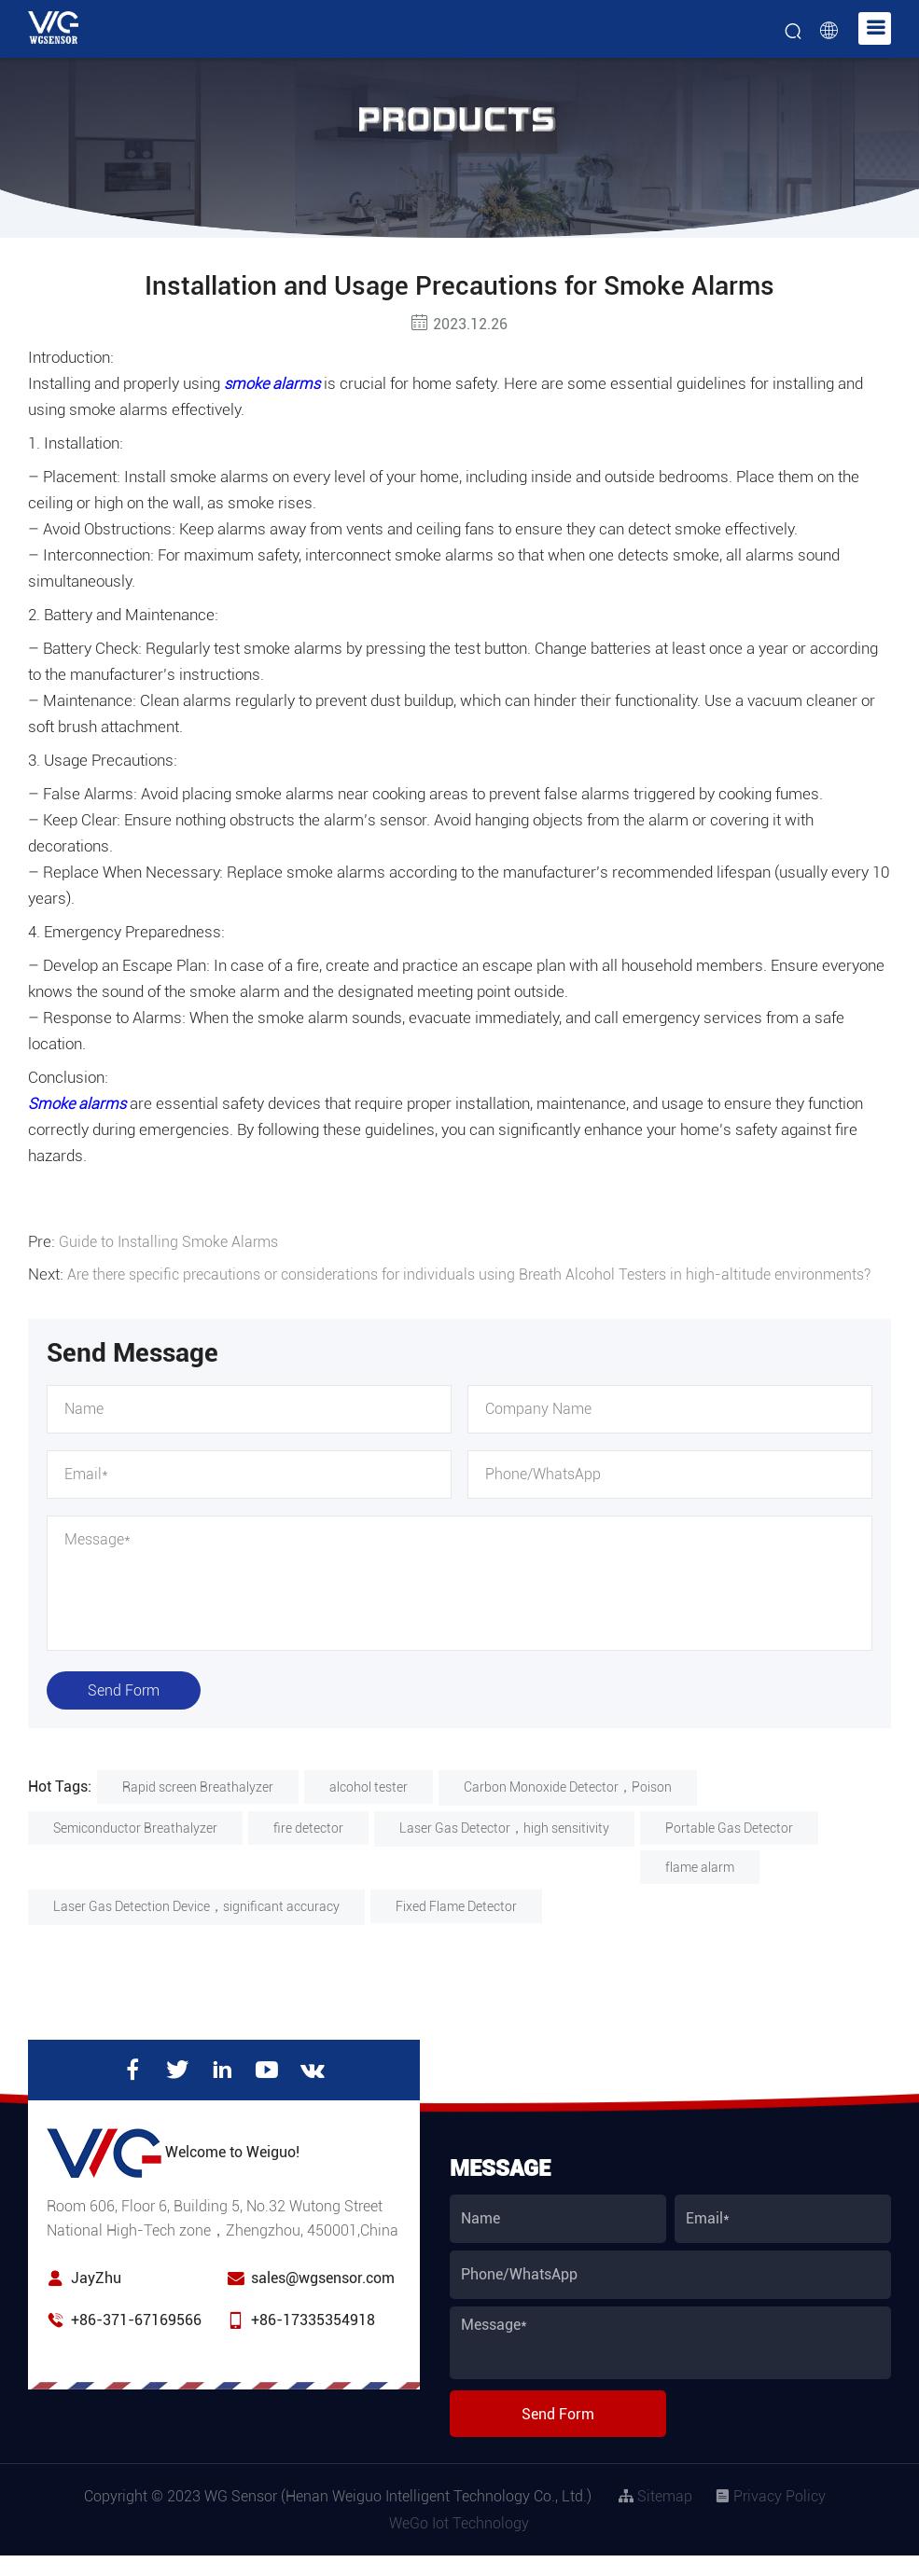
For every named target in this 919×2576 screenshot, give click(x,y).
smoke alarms (273, 383)
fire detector (308, 1848)
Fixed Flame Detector (456, 1926)
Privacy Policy (770, 2517)
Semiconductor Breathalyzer (135, 1848)
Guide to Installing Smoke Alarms (172, 1241)
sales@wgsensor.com (323, 2298)
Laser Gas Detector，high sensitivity (504, 1848)
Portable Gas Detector (729, 1848)
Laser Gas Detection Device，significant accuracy (196, 1926)
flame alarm (699, 1887)
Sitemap (655, 2517)
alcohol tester (368, 1807)
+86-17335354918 (313, 2340)
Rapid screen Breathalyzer (197, 1807)
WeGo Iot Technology (459, 2544)
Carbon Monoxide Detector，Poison (568, 1807)
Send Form (124, 1711)
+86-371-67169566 (136, 2340)
